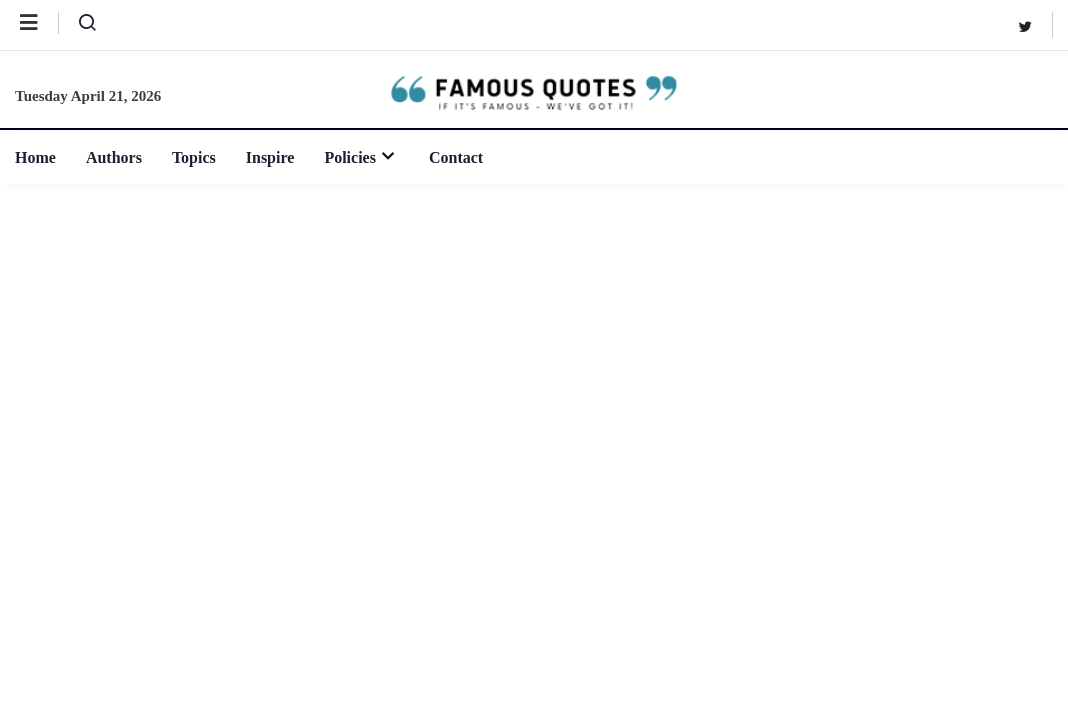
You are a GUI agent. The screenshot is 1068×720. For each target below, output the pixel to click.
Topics (194, 157)
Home (35, 157)
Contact (456, 157)
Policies (361, 157)
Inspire (270, 157)
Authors (114, 157)
